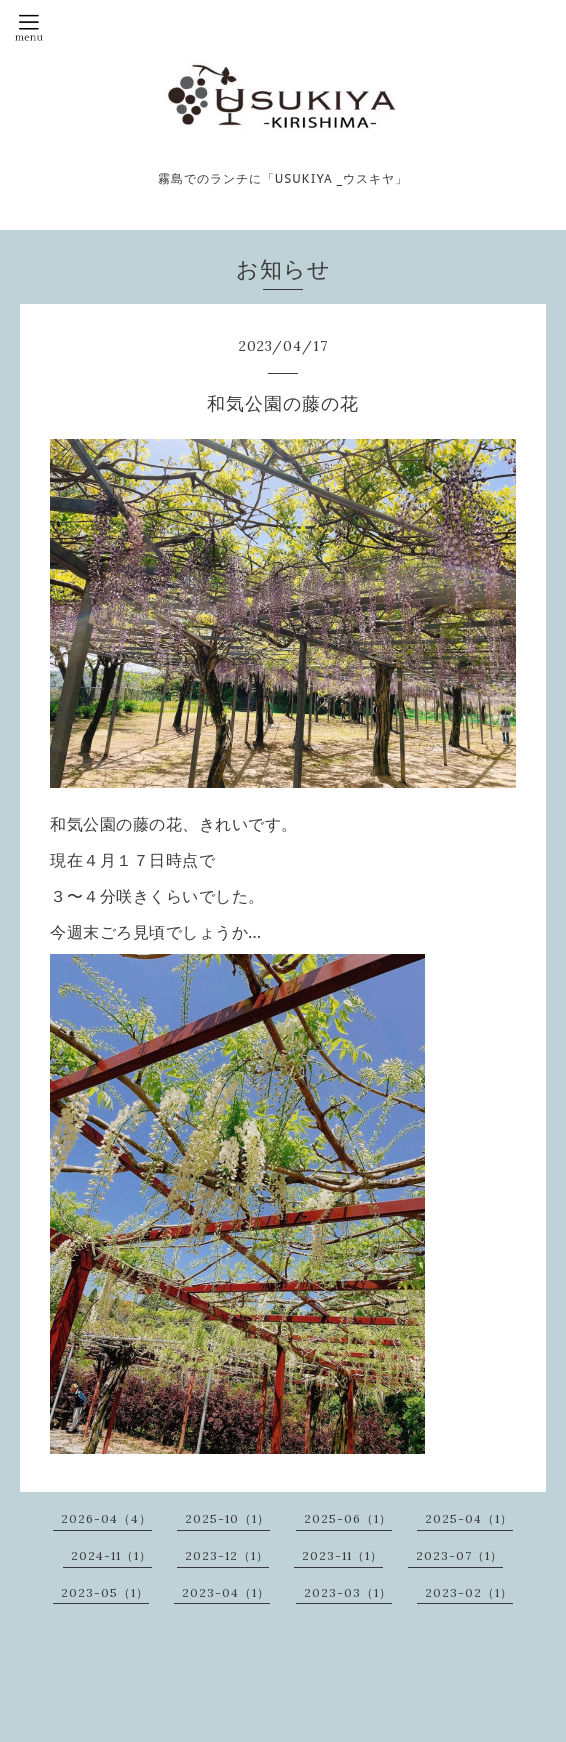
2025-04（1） (469, 1518)
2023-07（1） (459, 1555)
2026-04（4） (106, 1518)
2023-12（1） (227, 1555)
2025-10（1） (227, 1518)
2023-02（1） (469, 1592)
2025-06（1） (348, 1518)
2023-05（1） (105, 1592)
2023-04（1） (226, 1592)
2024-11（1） (111, 1555)
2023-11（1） (342, 1555)
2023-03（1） (348, 1592)
